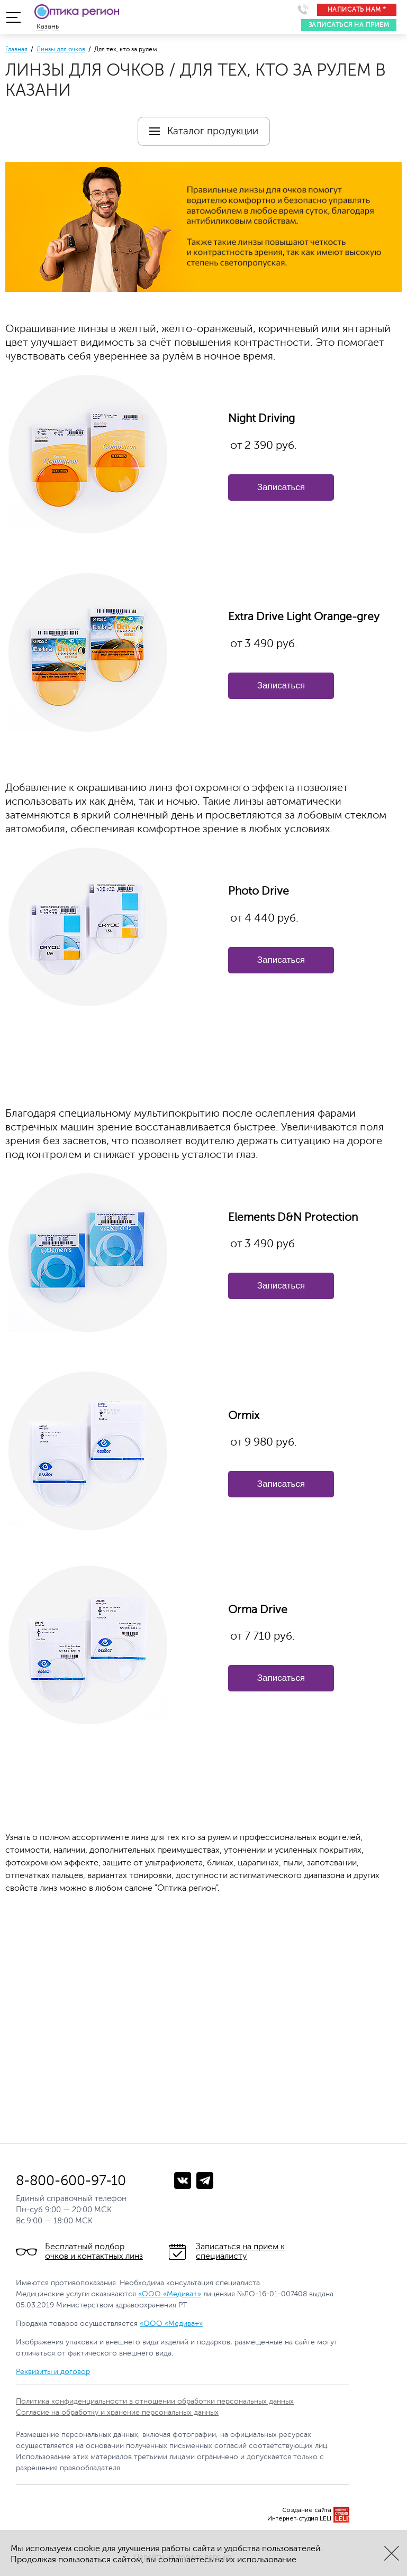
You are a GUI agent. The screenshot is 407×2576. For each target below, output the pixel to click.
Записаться (281, 487)
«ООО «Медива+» (169, 2294)
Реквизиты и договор (53, 2372)
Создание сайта (306, 2510)
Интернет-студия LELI (299, 2519)
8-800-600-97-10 (71, 2180)
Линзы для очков (61, 49)
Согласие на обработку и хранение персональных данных (117, 2412)
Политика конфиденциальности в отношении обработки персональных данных (155, 2401)
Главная (16, 49)
